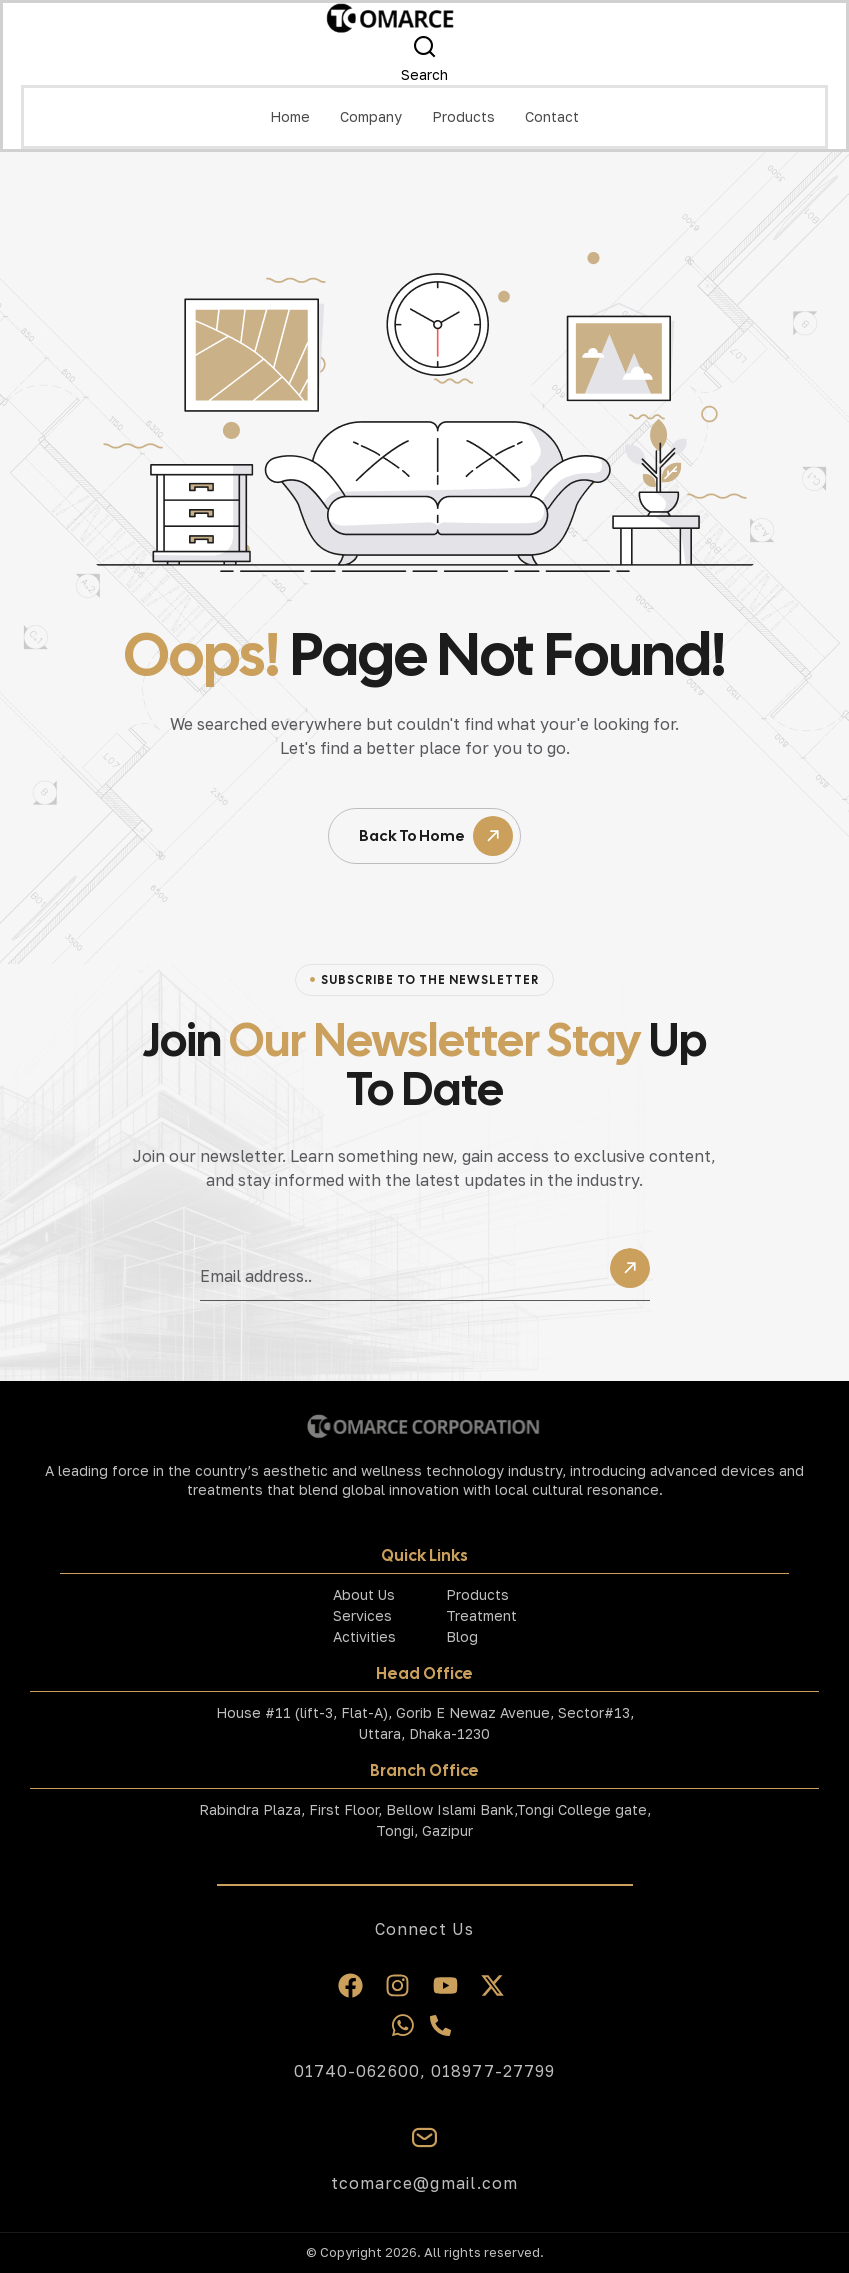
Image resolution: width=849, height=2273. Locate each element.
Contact (552, 116)
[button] (371, 117)
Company (371, 116)
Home (290, 116)
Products (463, 116)
